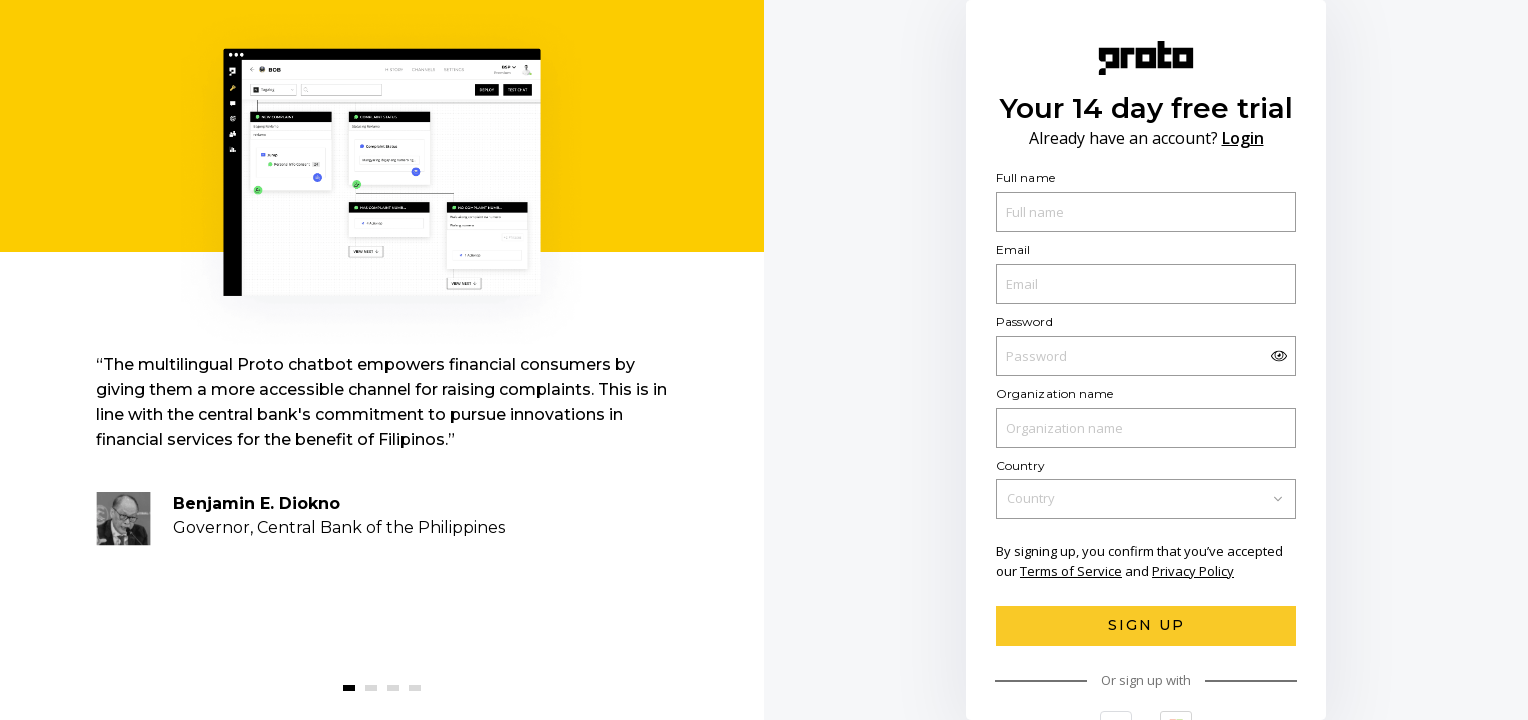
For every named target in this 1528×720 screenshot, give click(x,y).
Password (1024, 321)
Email (1013, 249)
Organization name (1054, 393)
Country (1021, 465)
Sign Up (1146, 625)
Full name (1025, 177)
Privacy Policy (1193, 571)
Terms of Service (1071, 571)
